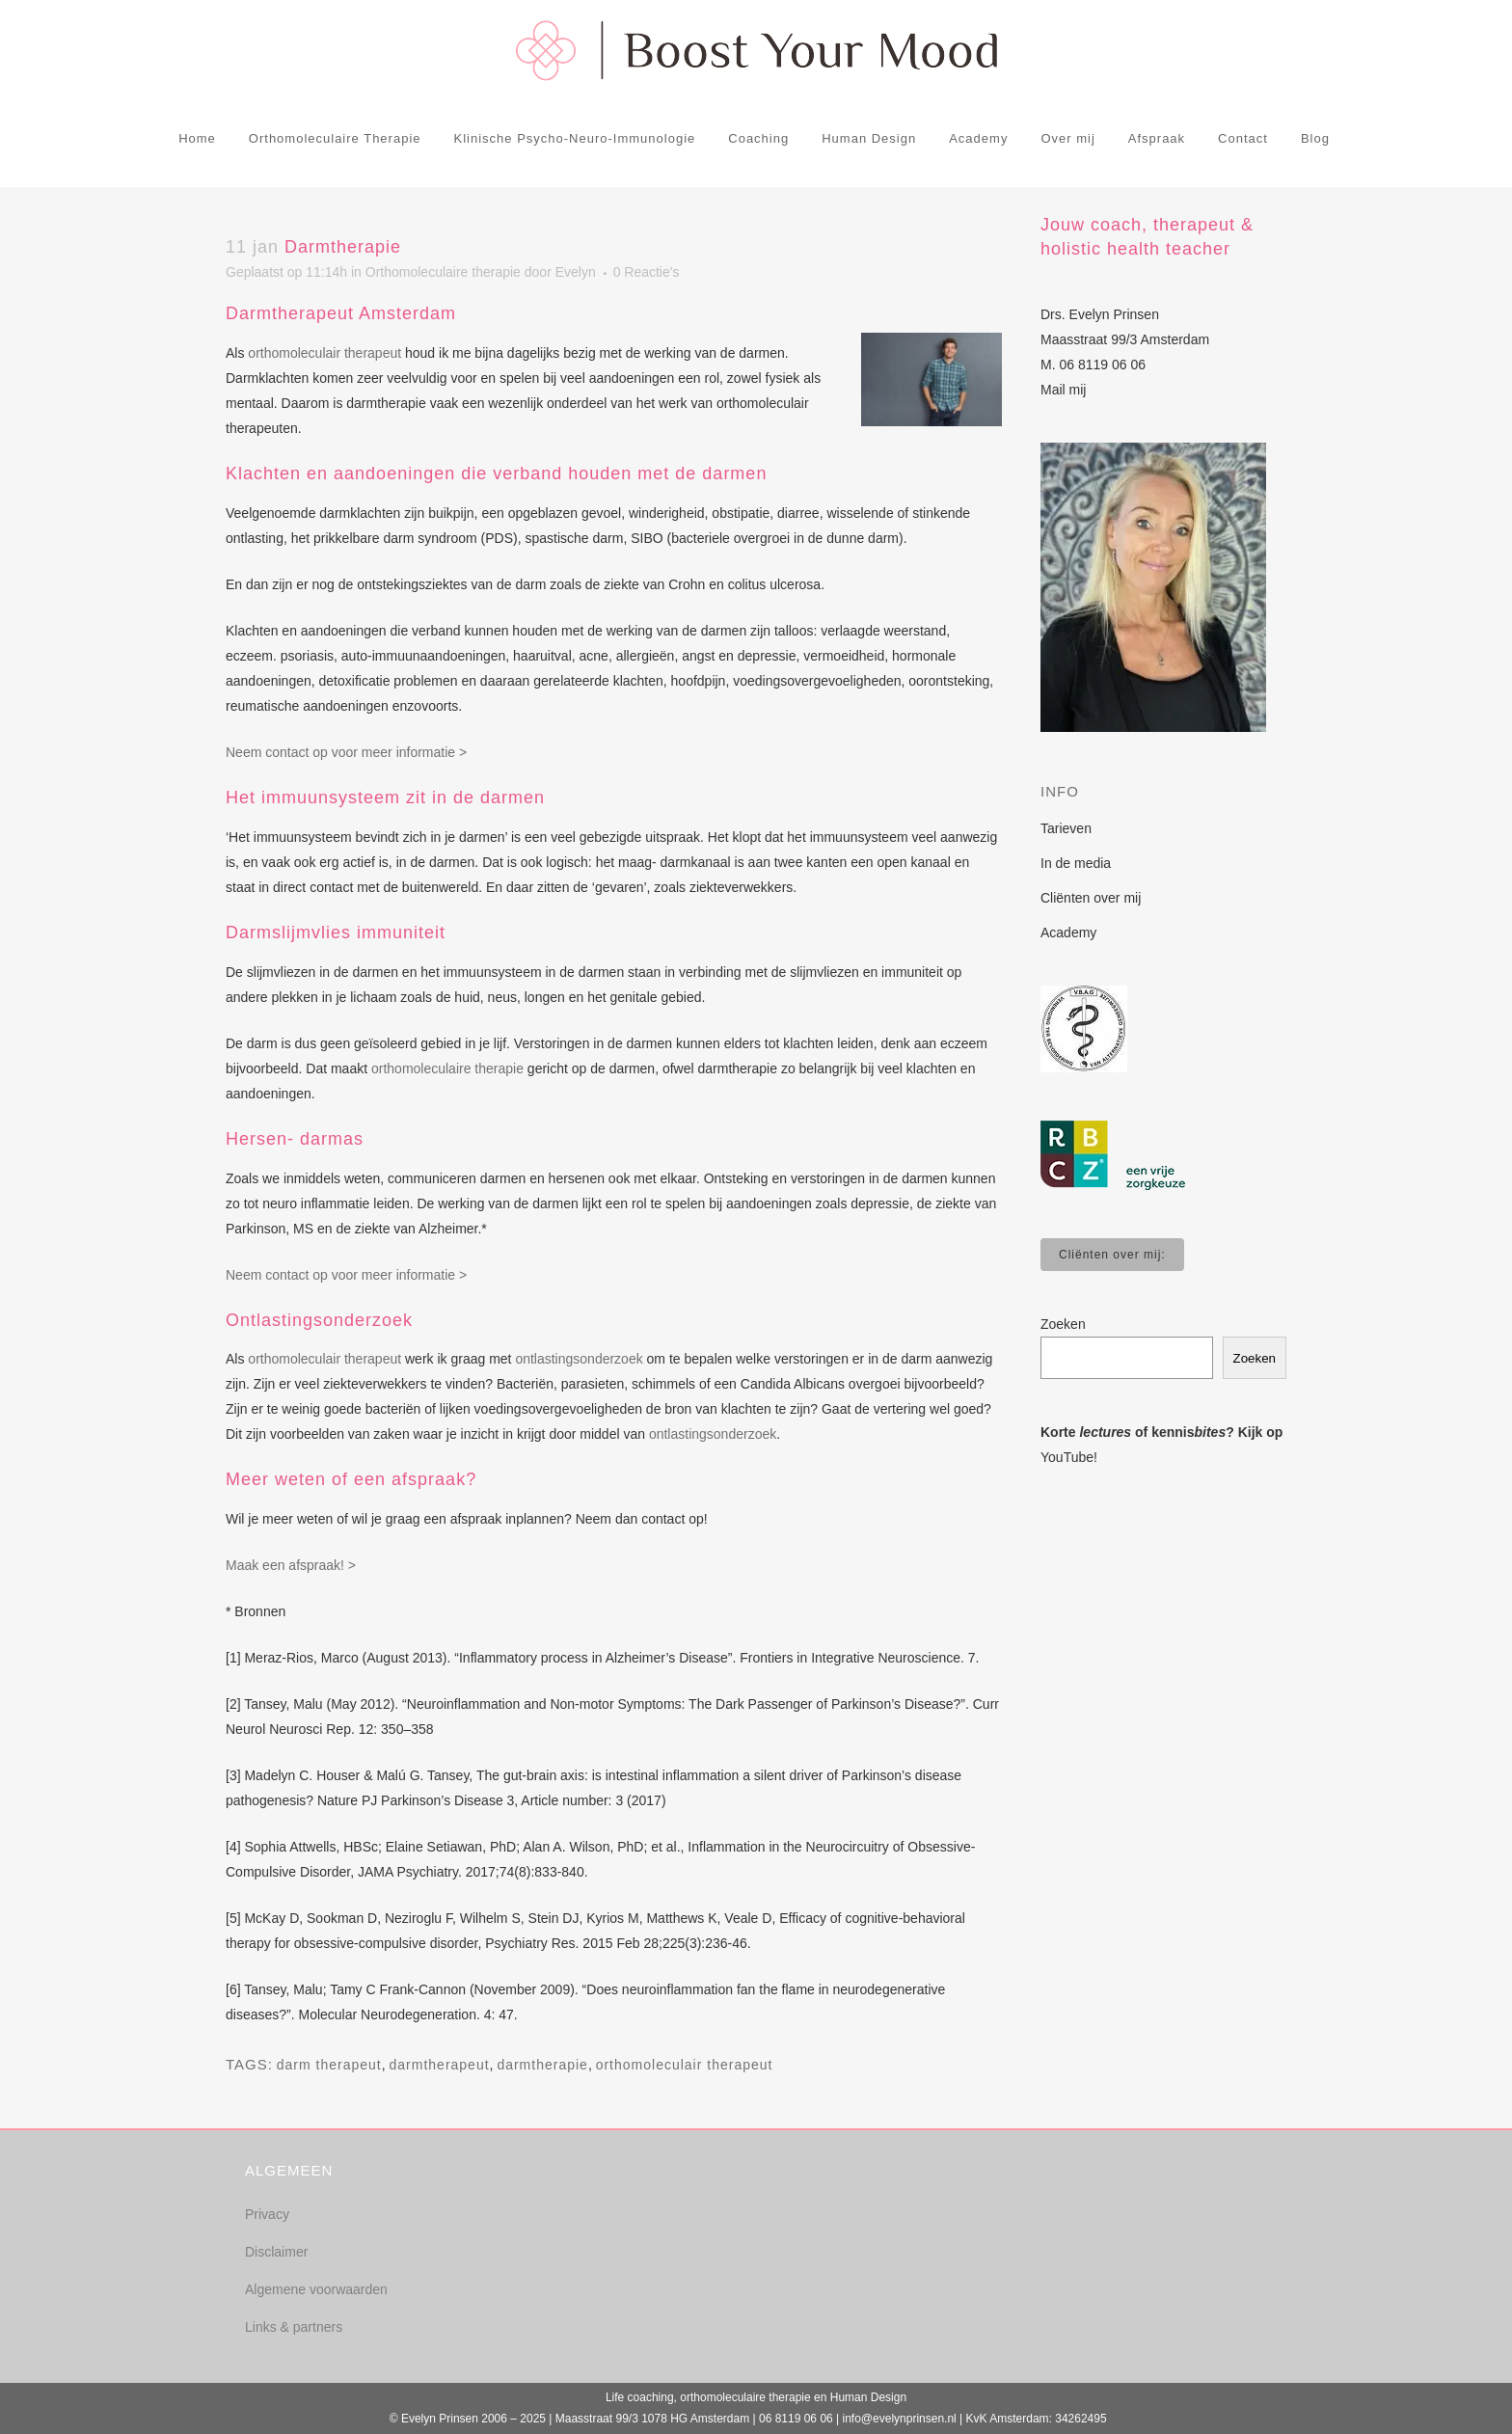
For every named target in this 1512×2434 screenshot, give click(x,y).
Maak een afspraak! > (291, 1565)
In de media (1075, 863)
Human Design (868, 2397)
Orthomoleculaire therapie (443, 272)
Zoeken (1063, 1324)
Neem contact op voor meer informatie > (346, 752)
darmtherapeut (440, 2064)
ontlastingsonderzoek (578, 1358)
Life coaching (640, 2397)
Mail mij (1063, 389)
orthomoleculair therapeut (324, 353)
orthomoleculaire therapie (447, 1068)
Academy (1068, 932)
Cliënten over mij (1090, 898)
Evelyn (575, 272)
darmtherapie (542, 2064)
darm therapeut (329, 2064)
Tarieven (1066, 828)
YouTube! (1068, 1457)
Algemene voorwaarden (316, 2289)
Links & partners (293, 2327)
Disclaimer (276, 2251)
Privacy (267, 2214)
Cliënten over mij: (1112, 1254)
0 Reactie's (646, 272)
